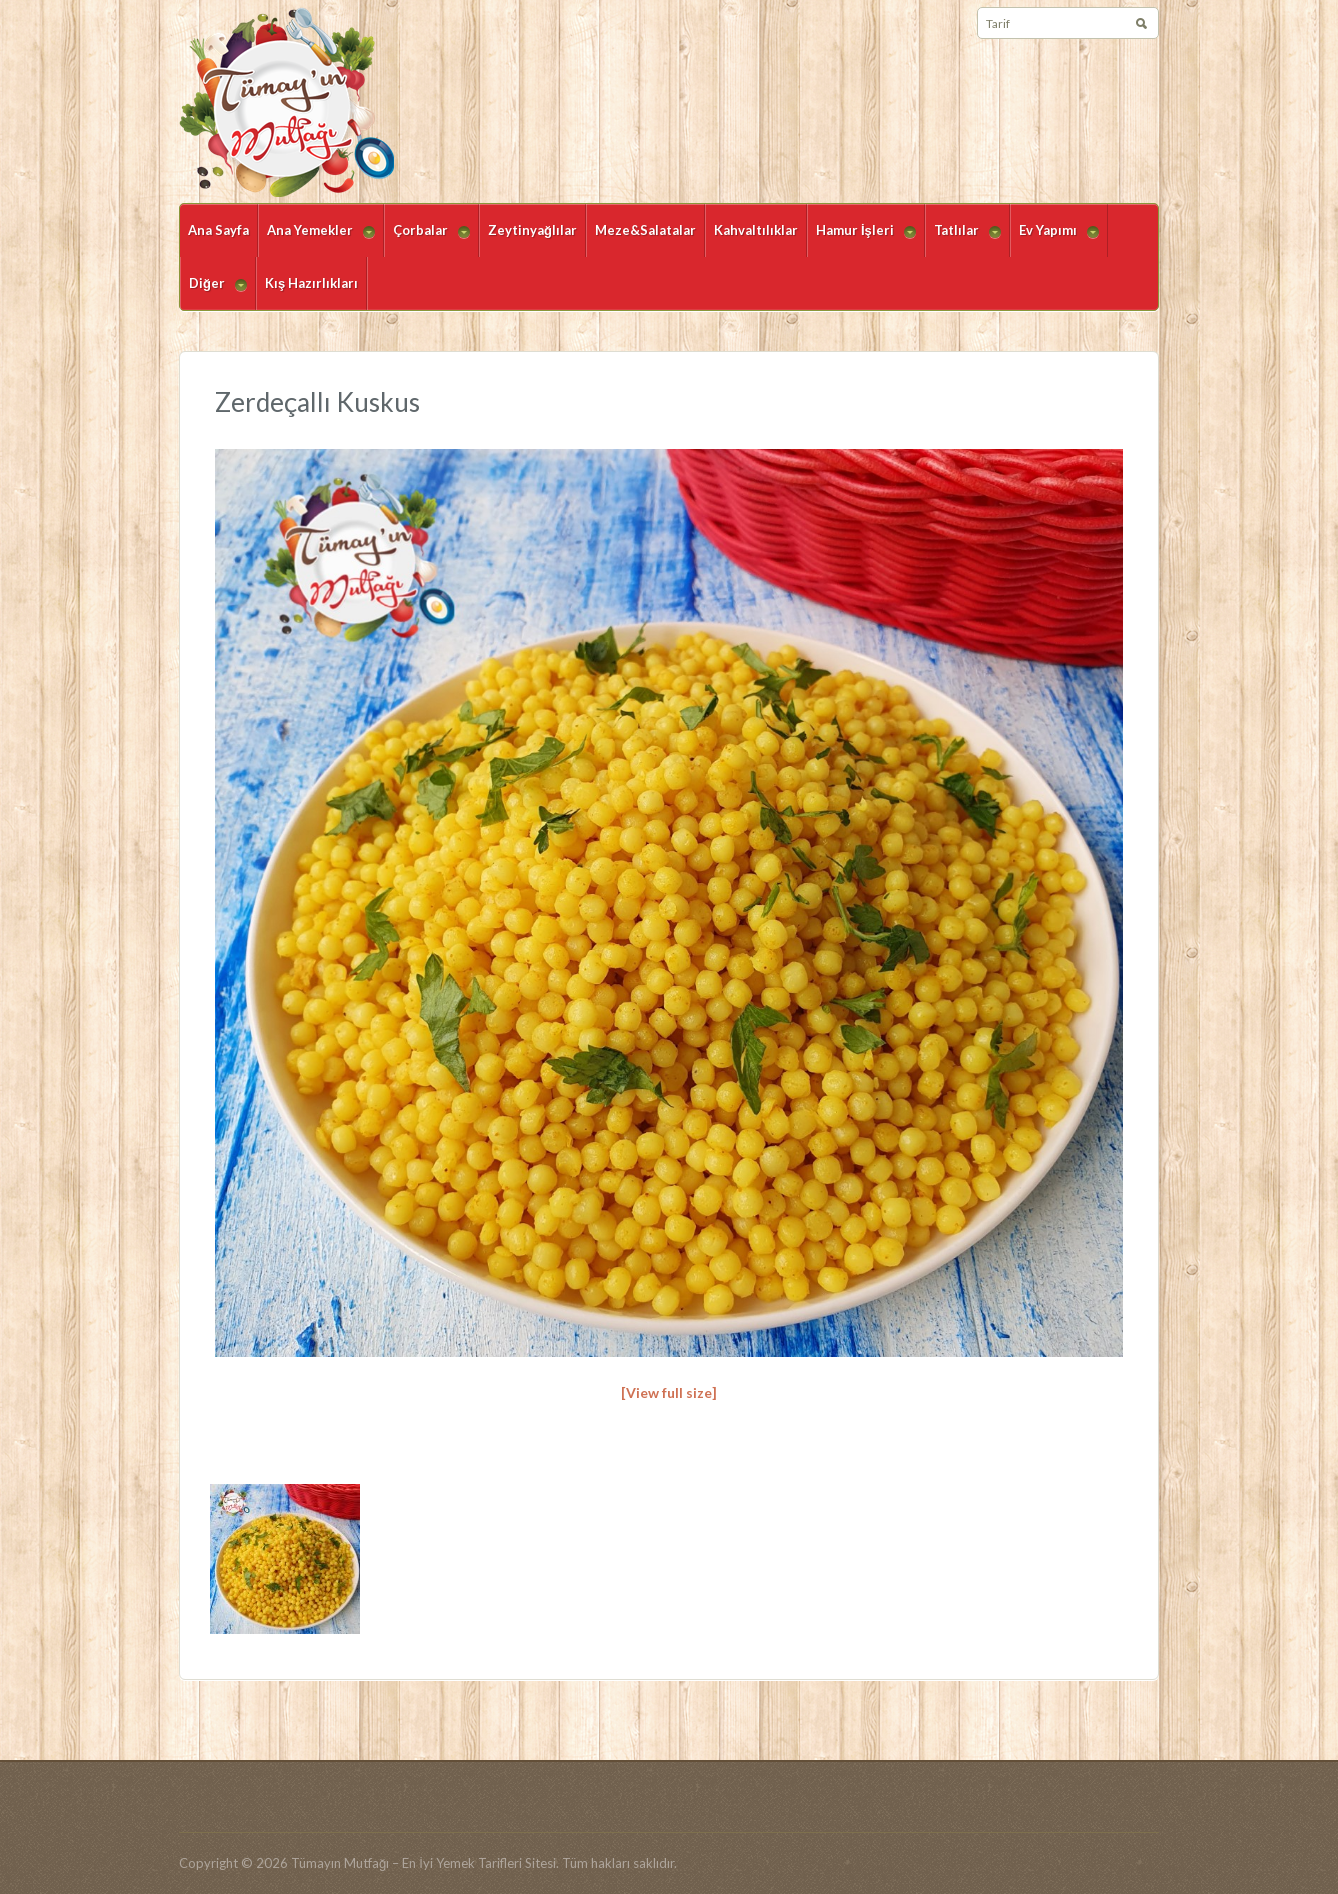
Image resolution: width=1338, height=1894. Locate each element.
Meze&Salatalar (645, 230)
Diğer (213, 292)
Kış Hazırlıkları (311, 283)
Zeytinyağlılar (532, 230)
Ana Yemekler (316, 239)
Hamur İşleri (861, 239)
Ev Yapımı (1054, 239)
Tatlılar (963, 239)
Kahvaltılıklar (756, 230)
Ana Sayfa (218, 230)
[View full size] (669, 1392)
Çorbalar (427, 239)
